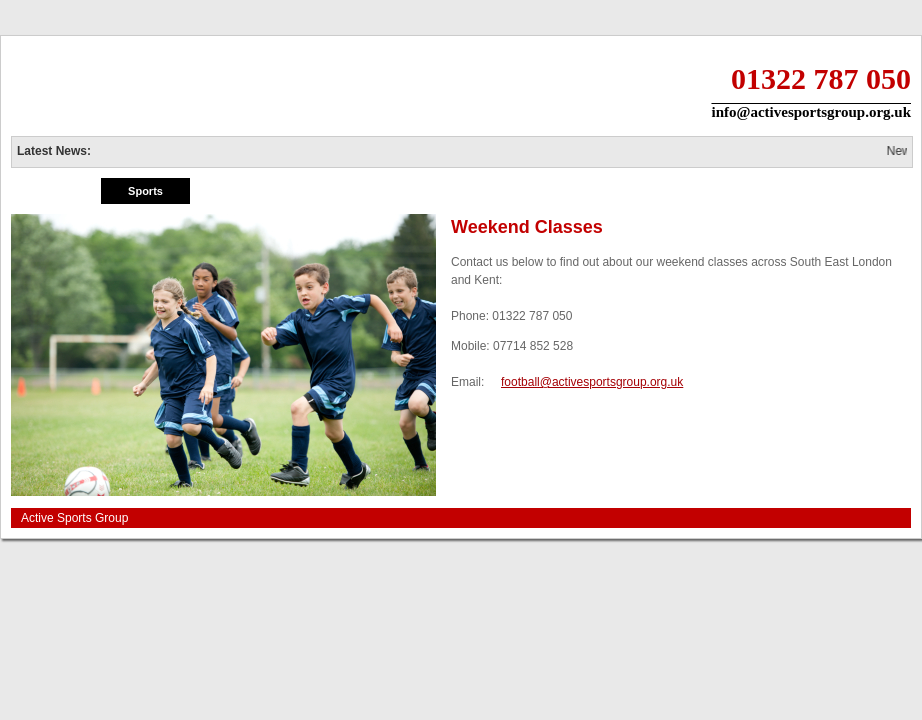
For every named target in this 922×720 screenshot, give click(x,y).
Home (55, 191)
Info (685, 191)
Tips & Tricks (595, 191)
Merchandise (415, 191)
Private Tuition (326, 191)
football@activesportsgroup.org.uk (592, 382)
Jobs (776, 191)
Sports (145, 191)
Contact (865, 191)
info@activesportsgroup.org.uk (811, 112)
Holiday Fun (235, 191)
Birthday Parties (505, 191)
